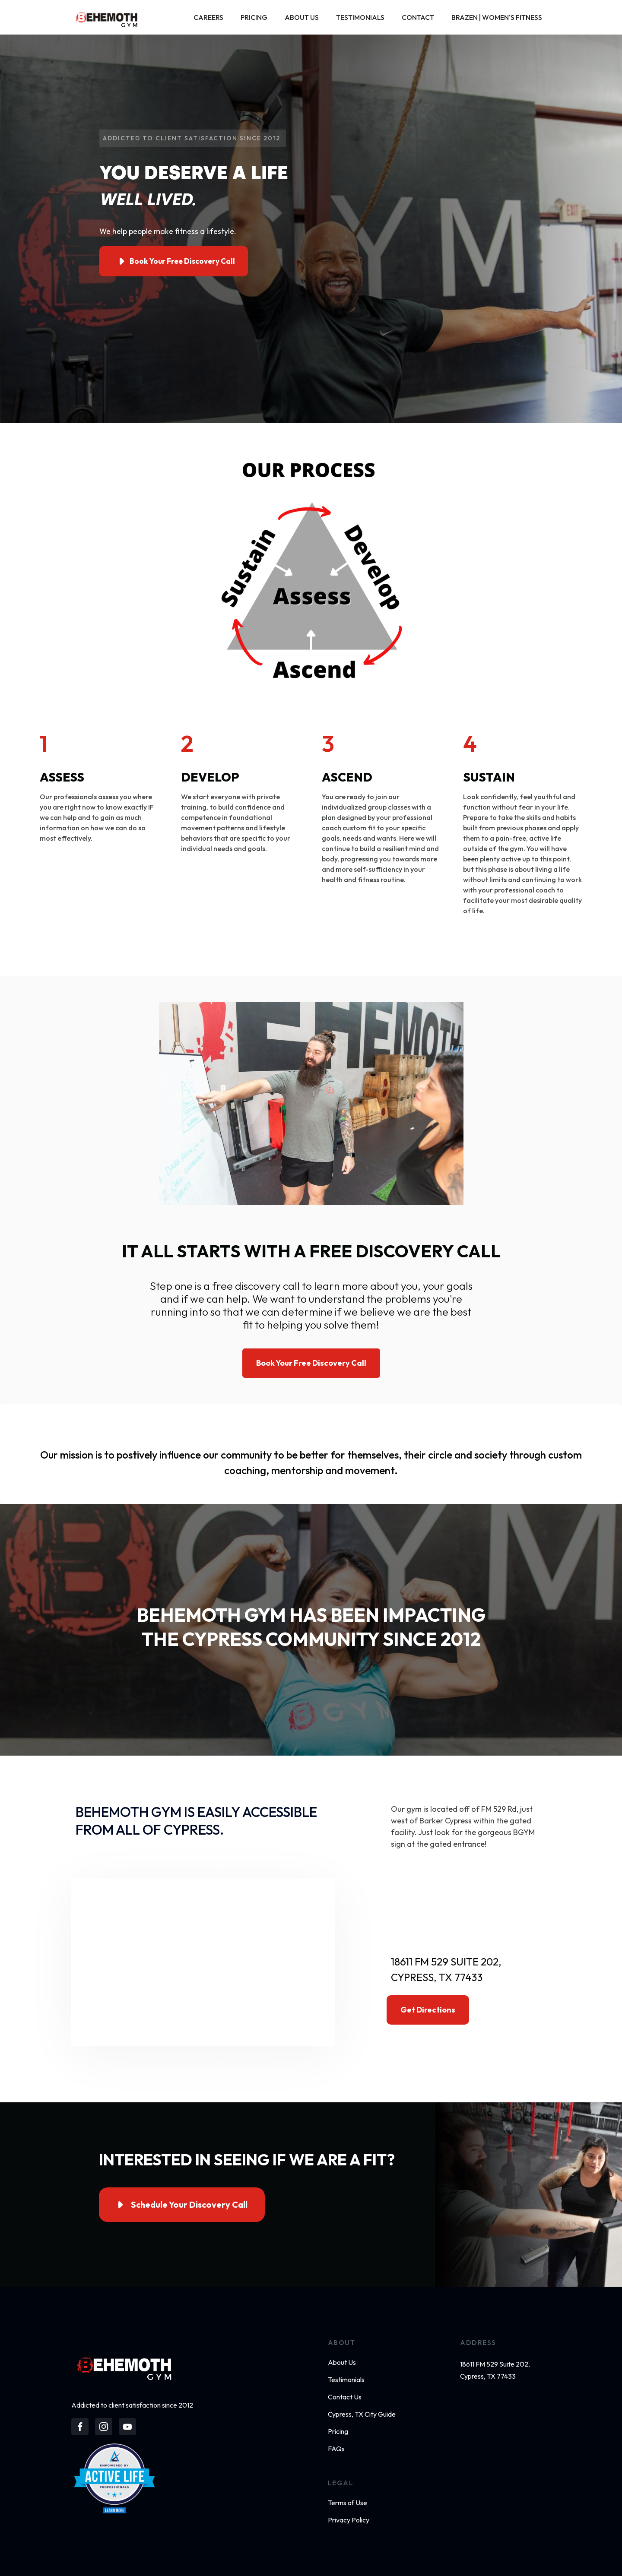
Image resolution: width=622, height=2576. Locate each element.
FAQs (336, 2448)
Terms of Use (347, 2502)
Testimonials (360, 17)
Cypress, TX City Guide (362, 2414)
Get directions (427, 2010)
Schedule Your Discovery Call (189, 2204)
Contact (418, 17)
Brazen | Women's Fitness (496, 17)
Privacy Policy (348, 2520)
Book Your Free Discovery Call (311, 1363)
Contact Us (345, 2396)
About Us (302, 17)
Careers (208, 17)
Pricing (254, 17)
